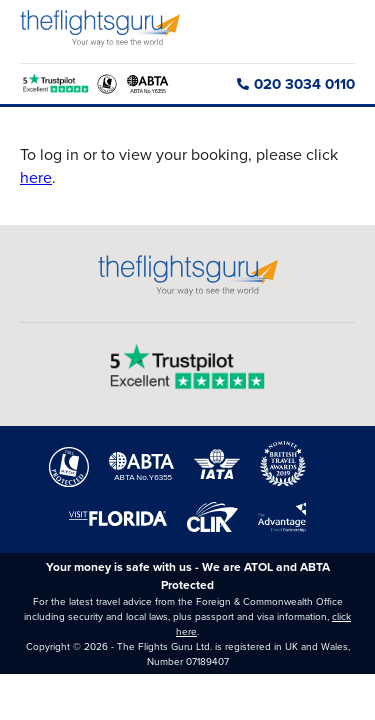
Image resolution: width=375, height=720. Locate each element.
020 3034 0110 (296, 84)
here (36, 177)
